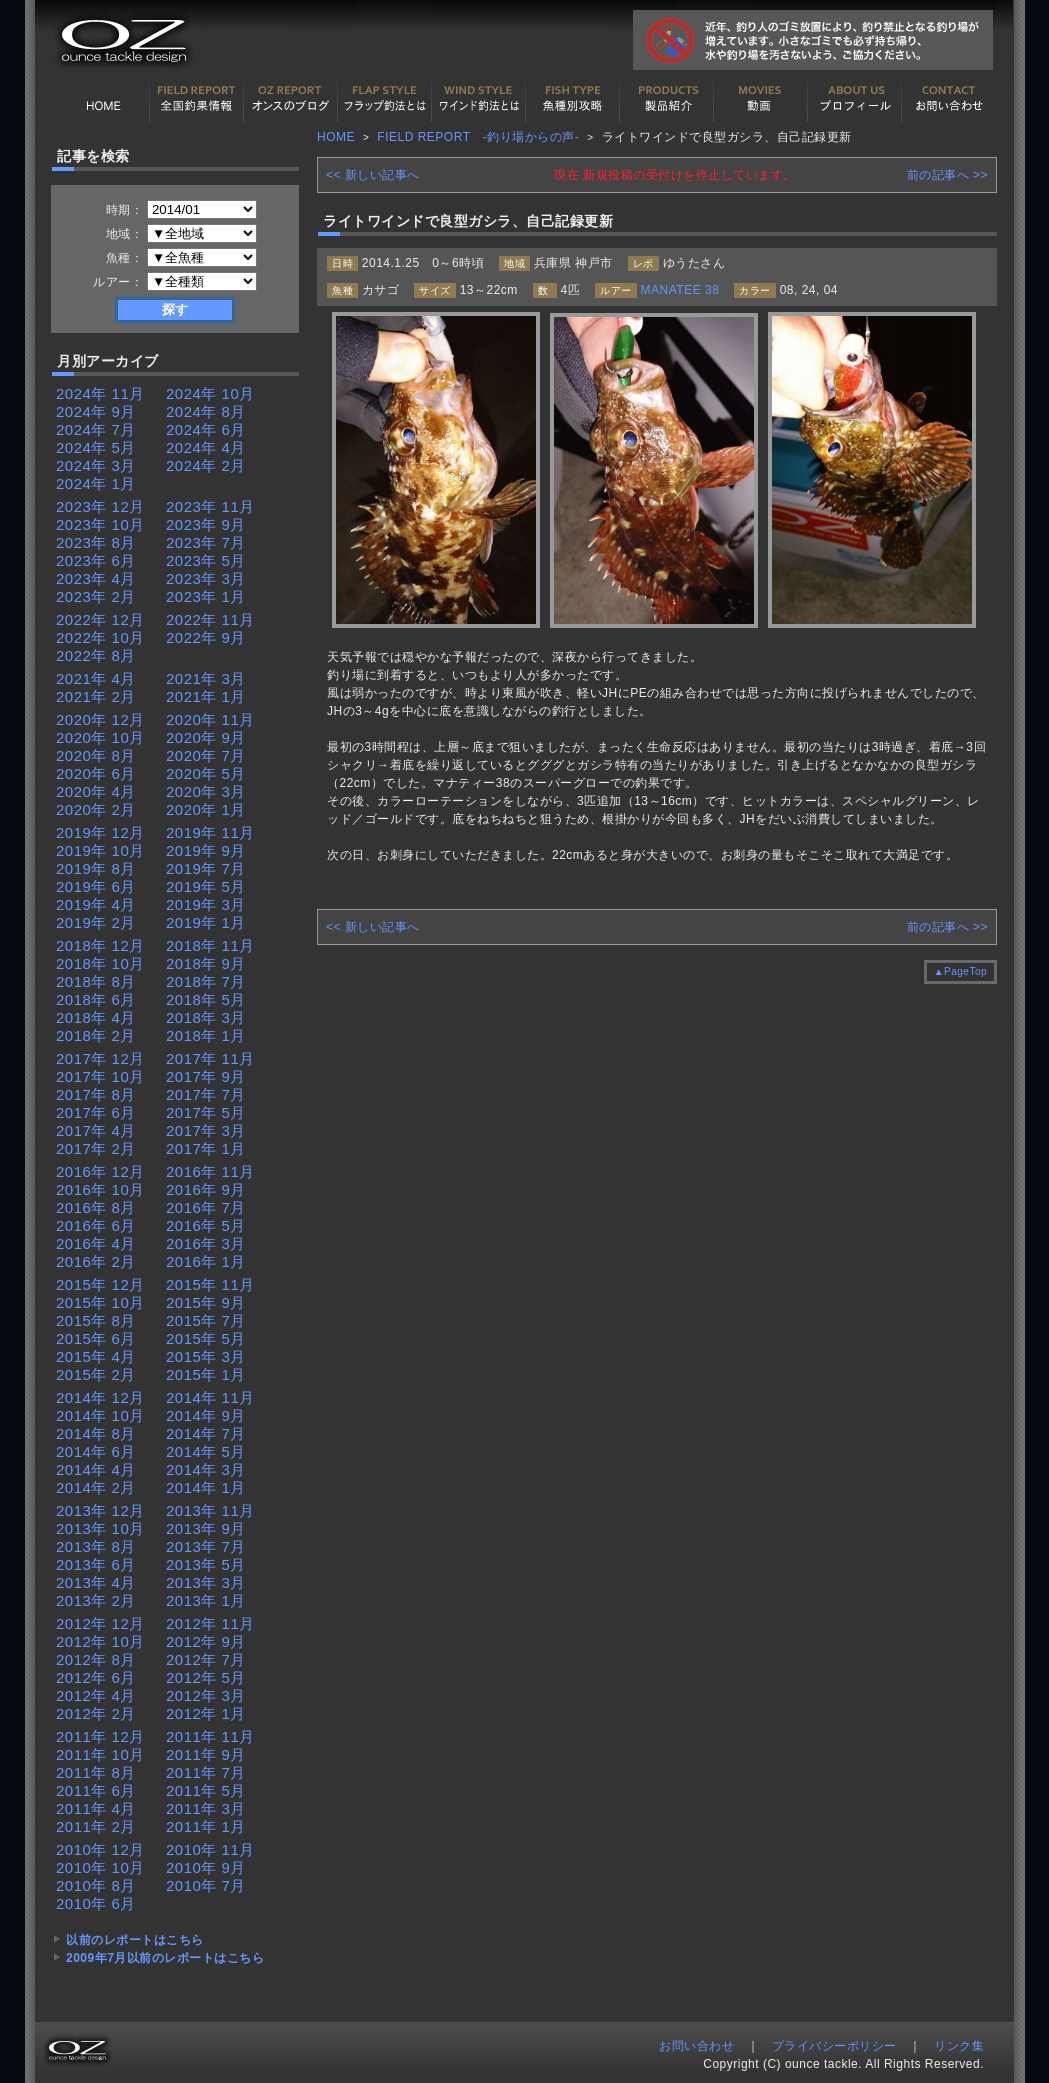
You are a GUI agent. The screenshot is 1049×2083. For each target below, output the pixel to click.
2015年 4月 (96, 1356)
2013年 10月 (100, 1528)
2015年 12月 (100, 1284)
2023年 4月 (96, 578)
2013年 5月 (206, 1564)
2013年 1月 (206, 1600)
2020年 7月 (206, 755)
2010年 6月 (96, 1903)
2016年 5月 (206, 1225)
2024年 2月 (206, 465)
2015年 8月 (96, 1320)
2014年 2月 (96, 1487)
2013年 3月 (206, 1582)
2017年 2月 (96, 1148)
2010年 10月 (100, 1867)
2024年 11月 (100, 393)
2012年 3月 (206, 1695)
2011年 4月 (96, 1808)
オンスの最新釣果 (291, 99)
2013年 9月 (206, 1528)
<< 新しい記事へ (373, 175)
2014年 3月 (206, 1469)
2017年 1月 (206, 1148)
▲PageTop (960, 971)
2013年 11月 (210, 1510)
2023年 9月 (206, 524)
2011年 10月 (100, 1754)
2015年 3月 (206, 1356)
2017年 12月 (100, 1058)
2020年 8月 (96, 755)
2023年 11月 (210, 506)
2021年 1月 (206, 696)
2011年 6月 (96, 1790)
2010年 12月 (100, 1849)
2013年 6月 (96, 1564)
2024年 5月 (96, 447)
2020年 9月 (206, 737)
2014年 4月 (96, 1469)
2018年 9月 (206, 963)
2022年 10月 (100, 637)
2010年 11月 (210, 1849)
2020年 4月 (96, 791)
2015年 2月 (96, 1374)
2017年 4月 (96, 1130)
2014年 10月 (100, 1415)
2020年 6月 (96, 773)
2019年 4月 (96, 904)
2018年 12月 (100, 945)
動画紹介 (761, 99)
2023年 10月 (100, 524)
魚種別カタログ (573, 99)
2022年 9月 (206, 637)
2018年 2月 (96, 1035)
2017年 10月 (100, 1076)
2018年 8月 (96, 981)
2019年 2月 (96, 922)
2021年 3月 (206, 678)
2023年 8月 (96, 542)
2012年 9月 (206, 1641)
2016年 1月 (206, 1261)
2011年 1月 (206, 1826)
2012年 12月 (100, 1623)
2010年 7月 (206, 1885)
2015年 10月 (100, 1302)
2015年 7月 (206, 1320)
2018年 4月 (96, 1017)
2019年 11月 (210, 832)
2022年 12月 (100, 619)
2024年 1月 (96, 483)
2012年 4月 (96, 1695)
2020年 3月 (206, 791)
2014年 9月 (206, 1415)
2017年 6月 (96, 1112)
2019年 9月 (206, 850)
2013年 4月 (96, 1582)
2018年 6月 (96, 999)
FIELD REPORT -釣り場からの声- (478, 137)
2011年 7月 (206, 1772)
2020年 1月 (206, 809)
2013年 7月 (206, 1546)
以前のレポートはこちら (135, 1940)
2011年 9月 (206, 1754)
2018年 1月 (206, 1035)
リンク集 (959, 2046)
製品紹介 (667, 99)
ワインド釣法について (479, 99)
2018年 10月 (100, 963)
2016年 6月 (96, 1225)
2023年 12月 (100, 506)
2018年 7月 (206, 981)
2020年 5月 (206, 773)
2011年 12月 (100, 1736)
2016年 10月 (100, 1189)
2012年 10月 (100, 1641)
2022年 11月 (210, 619)
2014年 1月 (206, 1487)
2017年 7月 (206, 1094)
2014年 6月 (96, 1451)
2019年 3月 (206, 904)
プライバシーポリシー (834, 2046)
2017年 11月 (210, 1058)
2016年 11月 (210, 1171)
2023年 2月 (96, 596)
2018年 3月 (206, 1017)
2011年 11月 (210, 1736)
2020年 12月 (100, 719)
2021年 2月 (96, 696)
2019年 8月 (96, 868)
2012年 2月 (96, 1713)
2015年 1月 (206, 1374)
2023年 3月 (206, 578)
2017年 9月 (206, 1076)
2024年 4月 (206, 447)
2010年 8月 (96, 1885)
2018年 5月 (206, 999)
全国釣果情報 (197, 99)
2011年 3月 (206, 1808)
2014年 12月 (100, 1397)
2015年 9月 (206, 1302)
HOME (103, 99)
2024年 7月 (96, 429)
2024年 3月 (96, 465)
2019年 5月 (206, 886)
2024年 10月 (210, 393)
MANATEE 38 (680, 290)
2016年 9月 (206, 1189)
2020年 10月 (100, 737)
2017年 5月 (206, 1112)
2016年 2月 (96, 1261)
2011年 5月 (206, 1790)
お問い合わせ (949, 99)
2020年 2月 (96, 809)
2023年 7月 (206, 542)
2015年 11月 (210, 1284)
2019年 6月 (96, 886)
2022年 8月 (96, 655)
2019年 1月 (206, 922)
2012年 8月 (96, 1659)
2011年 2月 (96, 1826)
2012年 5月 (206, 1677)
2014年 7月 (206, 1433)
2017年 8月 (96, 1094)
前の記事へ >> (947, 175)
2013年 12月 (100, 1510)
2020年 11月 (210, 719)
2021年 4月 (96, 678)
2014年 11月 (210, 1397)
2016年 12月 (100, 1171)
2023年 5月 (206, 560)
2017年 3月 (206, 1130)
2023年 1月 (206, 596)
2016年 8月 (96, 1207)
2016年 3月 (206, 1243)
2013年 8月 (96, 1546)
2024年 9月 (96, 411)
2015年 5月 (206, 1338)
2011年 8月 (96, 1772)
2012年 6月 (96, 1677)
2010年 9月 (206, 1867)
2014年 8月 (96, 1433)
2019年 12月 (100, 832)
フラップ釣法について (385, 99)
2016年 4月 (96, 1243)
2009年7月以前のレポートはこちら (165, 1958)
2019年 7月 (206, 868)
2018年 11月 (210, 945)
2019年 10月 (100, 850)
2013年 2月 (96, 1600)
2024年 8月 (206, 411)
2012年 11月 (210, 1623)
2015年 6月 (96, 1338)
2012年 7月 (206, 1659)
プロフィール (855, 99)
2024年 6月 (206, 429)
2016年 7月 (206, 1207)
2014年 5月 (206, 1451)
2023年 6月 (96, 560)
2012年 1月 (206, 1713)
